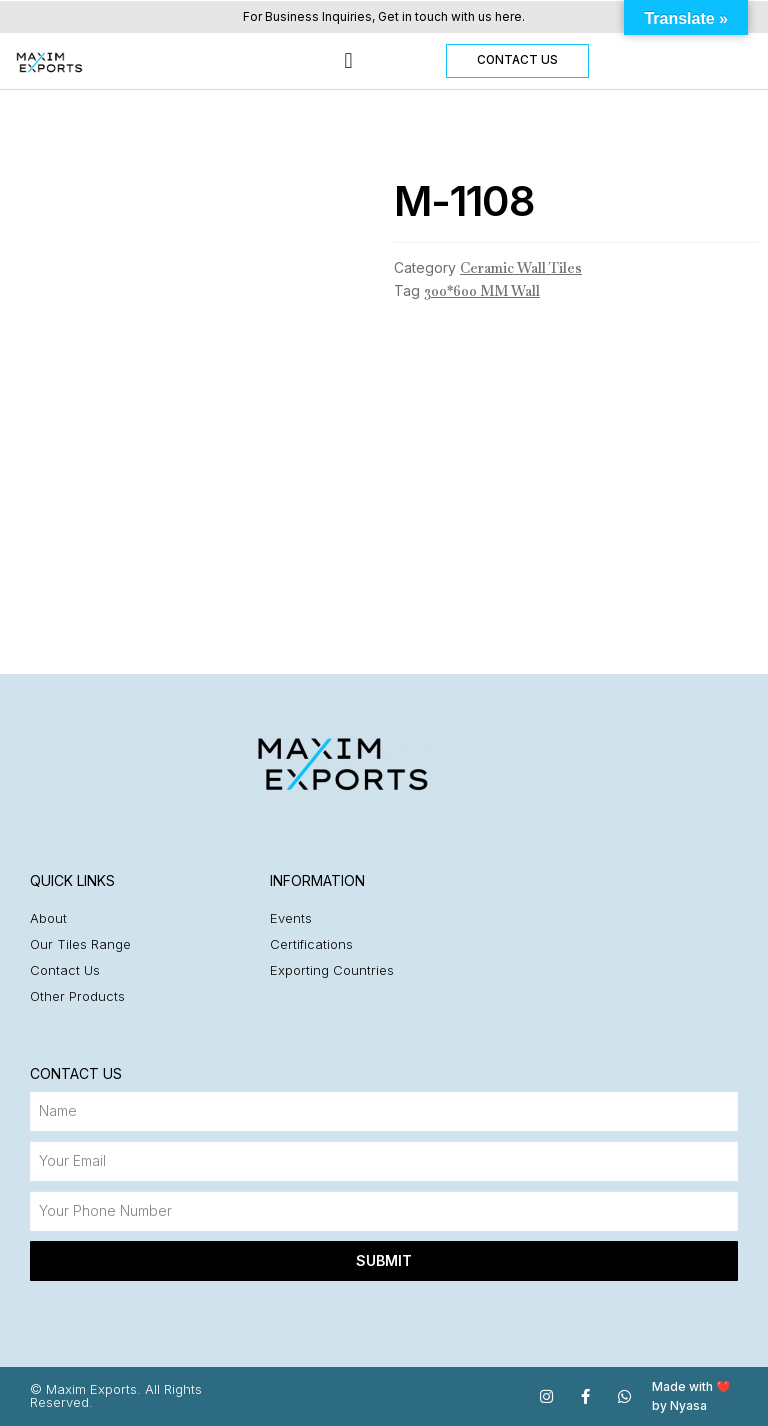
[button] (348, 61)
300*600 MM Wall (482, 291)
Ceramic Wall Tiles (521, 268)
